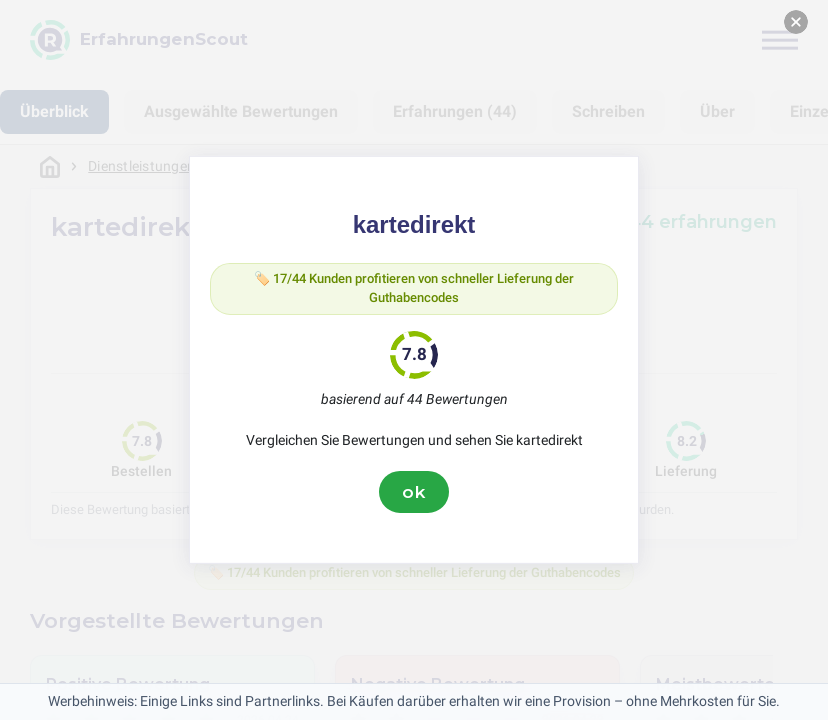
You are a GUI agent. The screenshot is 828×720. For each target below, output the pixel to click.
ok (414, 496)
